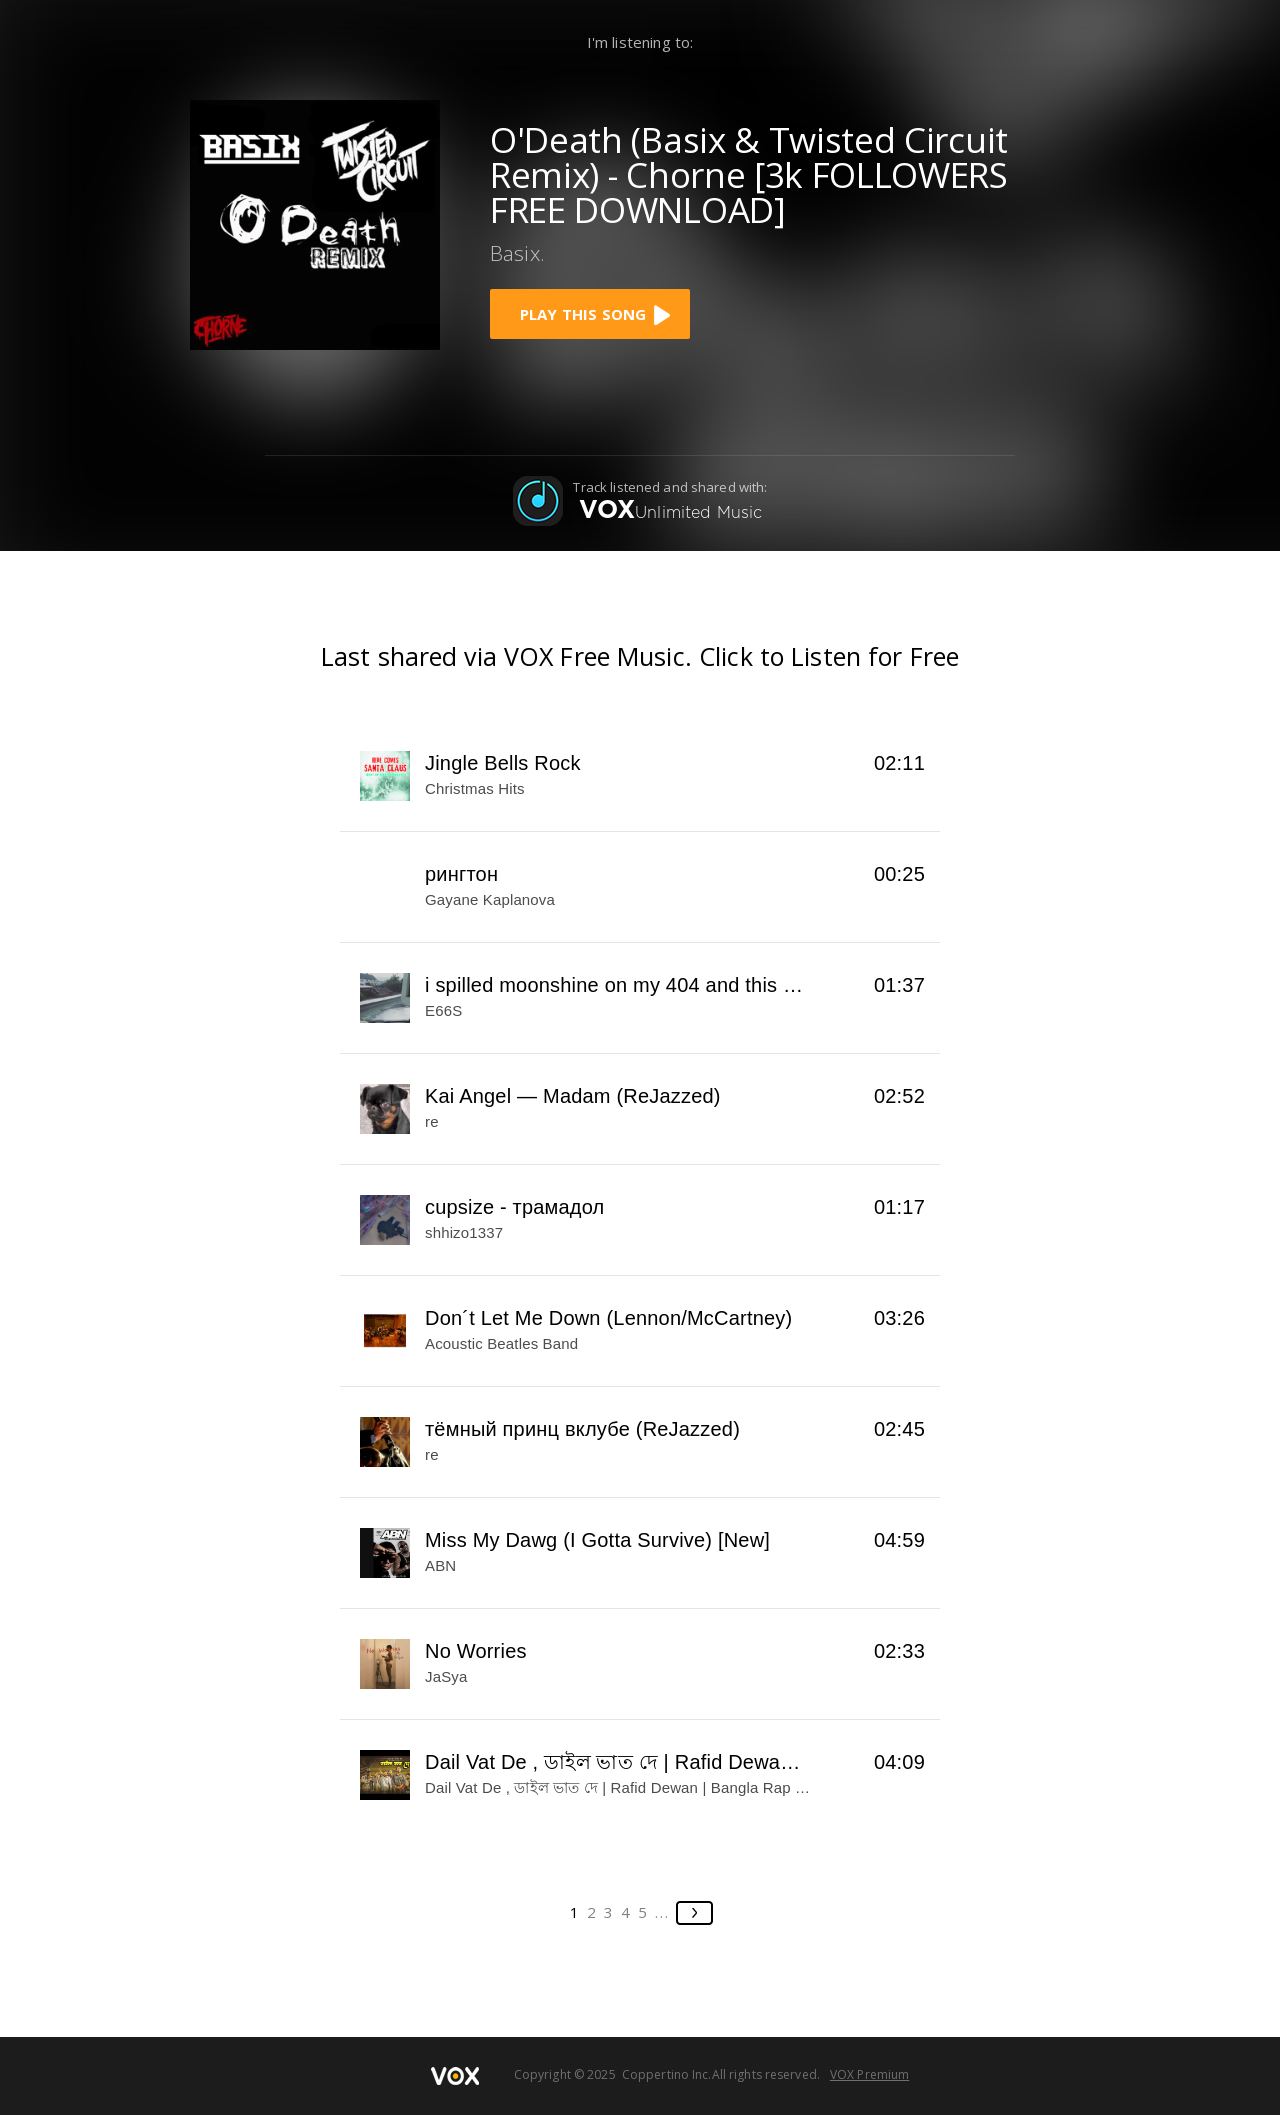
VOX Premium (869, 2074)
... (662, 1912)
